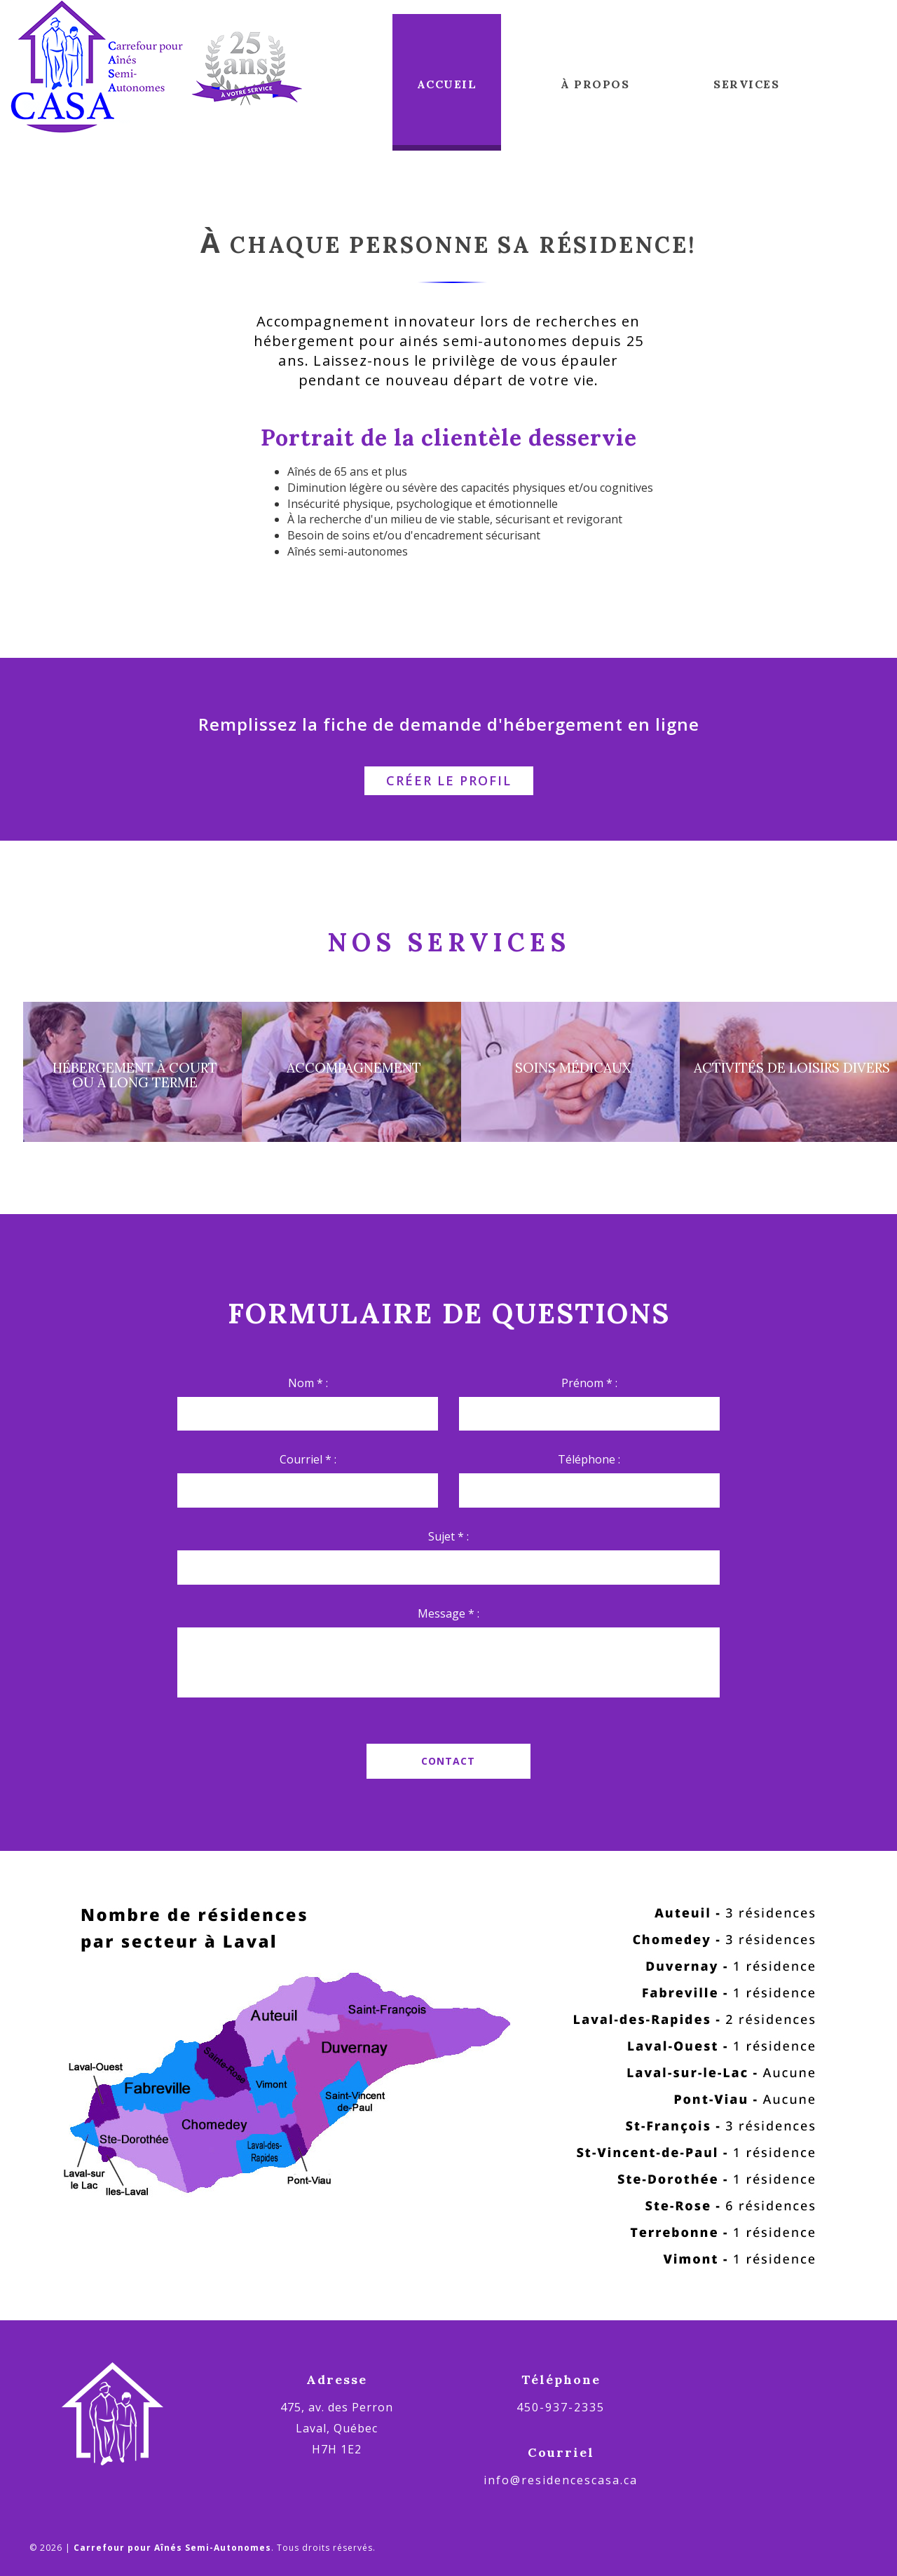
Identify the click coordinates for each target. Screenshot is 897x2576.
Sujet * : (448, 1536)
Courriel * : (308, 1459)
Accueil (447, 84)
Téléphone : (589, 1459)
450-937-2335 (560, 2407)
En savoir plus (449, 1156)
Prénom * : (589, 1383)
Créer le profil (449, 780)
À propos (595, 84)
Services (746, 84)
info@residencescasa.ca (561, 2480)
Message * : (448, 1613)
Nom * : (308, 1383)
